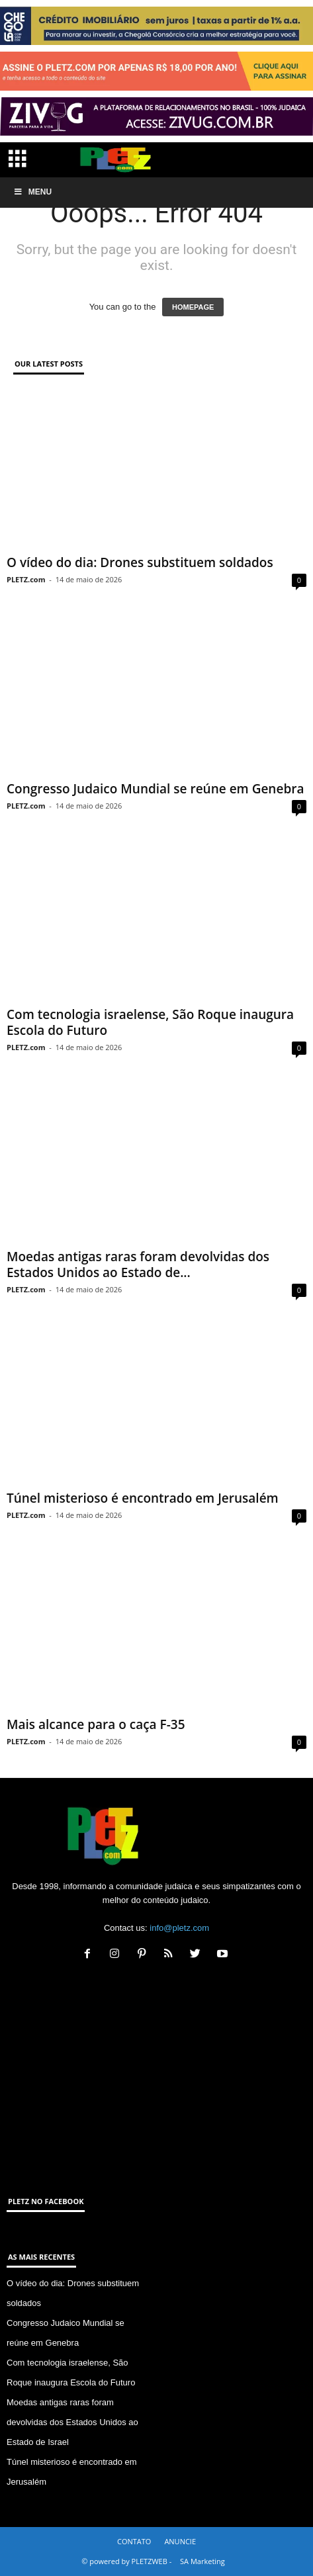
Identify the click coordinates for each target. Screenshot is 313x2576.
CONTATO (134, 2541)
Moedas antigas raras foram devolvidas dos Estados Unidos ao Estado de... (138, 1264)
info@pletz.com (179, 1928)
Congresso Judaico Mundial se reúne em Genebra (155, 788)
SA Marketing (202, 2561)
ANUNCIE (180, 2541)
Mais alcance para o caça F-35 (96, 1724)
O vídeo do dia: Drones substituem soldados (140, 562)
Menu (32, 192)
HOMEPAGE (193, 307)
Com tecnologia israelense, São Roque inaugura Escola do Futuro (150, 1022)
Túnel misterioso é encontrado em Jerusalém (143, 1498)
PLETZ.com (26, 579)
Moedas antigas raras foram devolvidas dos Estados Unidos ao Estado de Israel (72, 2422)
